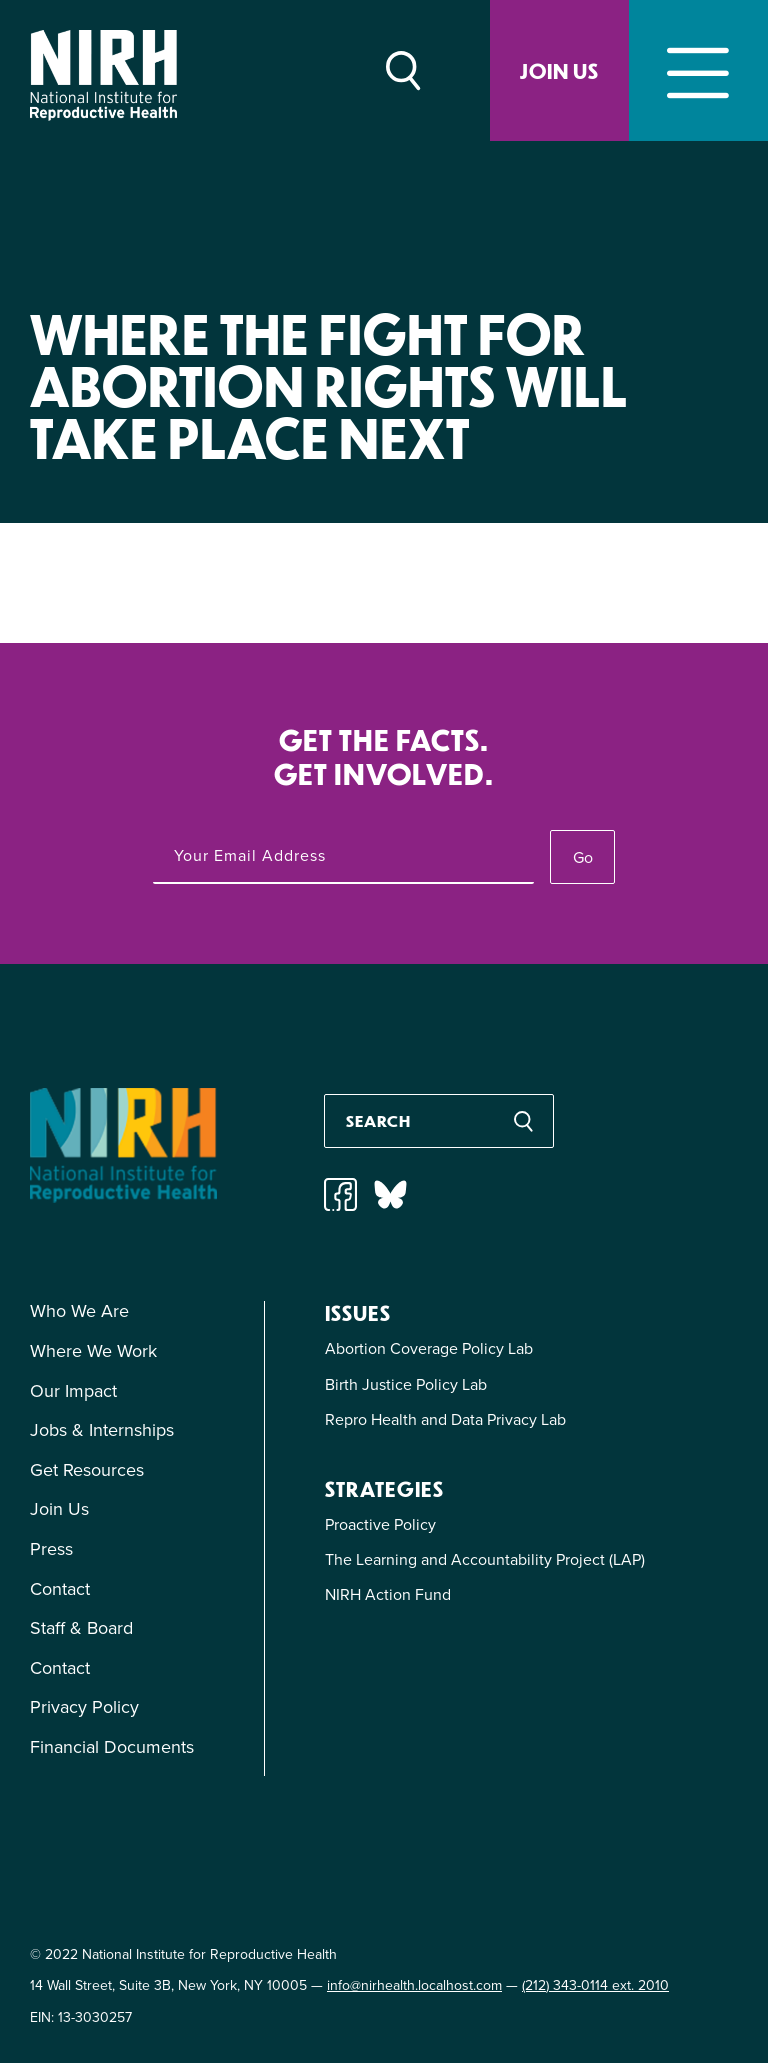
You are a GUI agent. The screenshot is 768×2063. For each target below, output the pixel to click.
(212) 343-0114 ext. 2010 (595, 1985)
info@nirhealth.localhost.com (414, 1985)
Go (583, 857)
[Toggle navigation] (698, 70)
